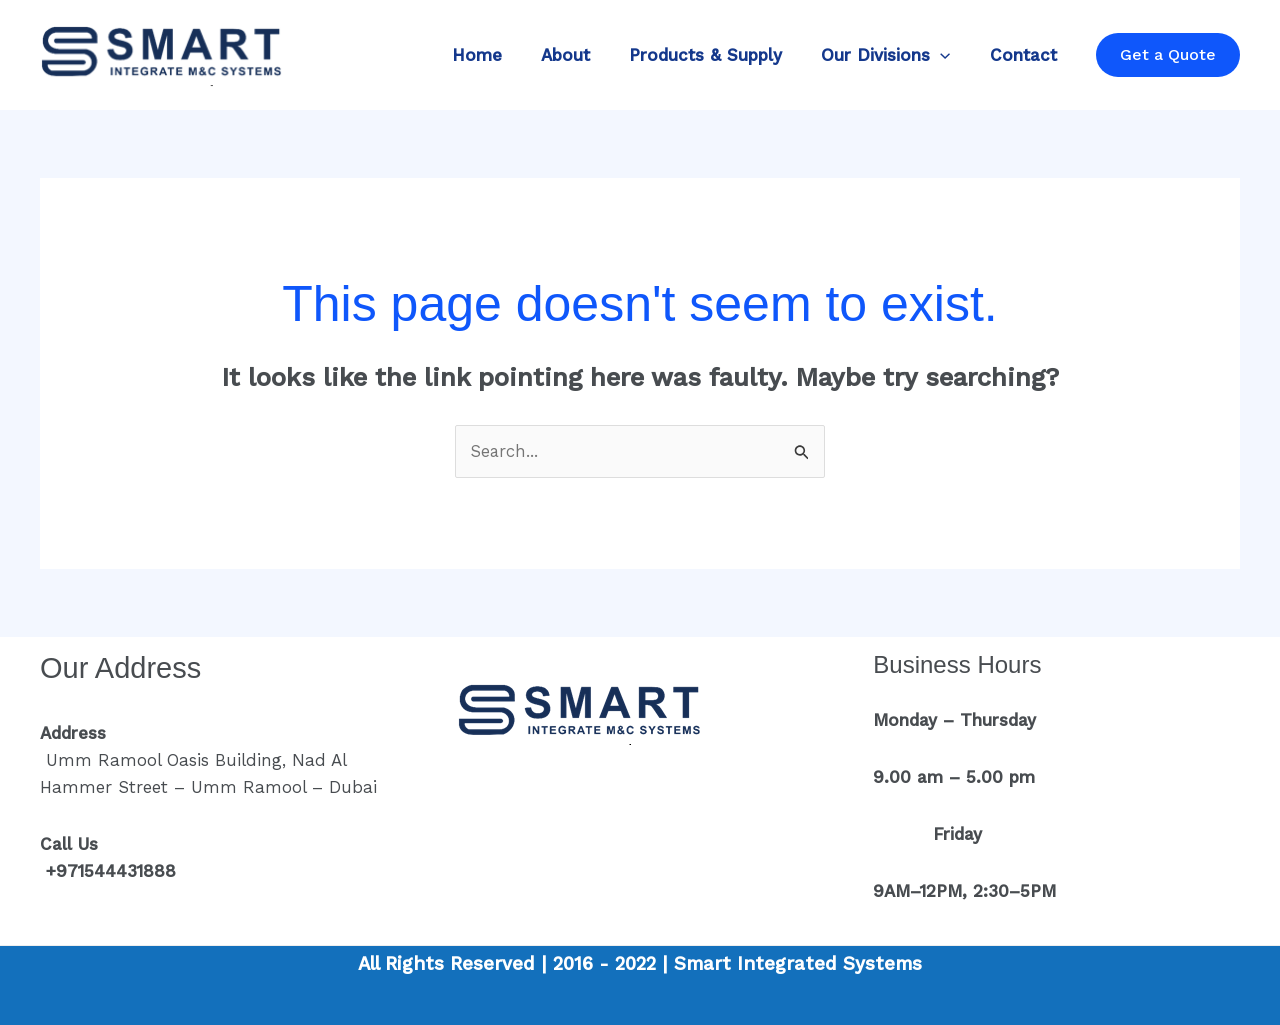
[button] (948, 55)
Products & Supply (718, 55)
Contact (1025, 55)
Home (500, 55)
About (583, 55)
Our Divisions (893, 55)
